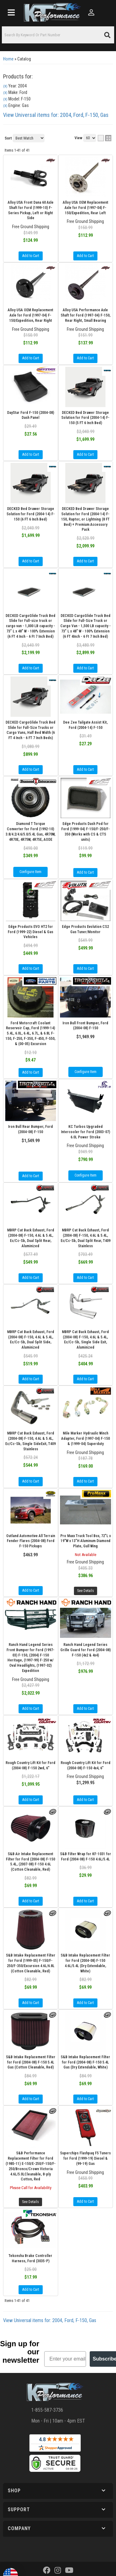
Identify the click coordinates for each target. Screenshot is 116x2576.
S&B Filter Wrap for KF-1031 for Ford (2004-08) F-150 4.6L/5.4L (85, 1856)
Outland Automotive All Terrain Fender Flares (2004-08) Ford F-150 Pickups (30, 1541)
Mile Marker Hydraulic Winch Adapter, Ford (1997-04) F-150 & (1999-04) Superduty (85, 1438)
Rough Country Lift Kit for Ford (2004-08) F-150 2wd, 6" (30, 1765)
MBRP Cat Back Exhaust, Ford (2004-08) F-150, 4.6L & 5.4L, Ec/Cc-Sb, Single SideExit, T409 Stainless (30, 1441)
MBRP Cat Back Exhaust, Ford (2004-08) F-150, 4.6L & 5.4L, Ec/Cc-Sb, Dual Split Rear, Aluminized (30, 1238)
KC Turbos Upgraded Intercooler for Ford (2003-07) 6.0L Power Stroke (85, 1131)
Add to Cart (30, 1072)
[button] (58, 2491)
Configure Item (86, 1072)
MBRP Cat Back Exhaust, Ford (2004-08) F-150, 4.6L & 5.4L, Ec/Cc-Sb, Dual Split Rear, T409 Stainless (85, 1238)
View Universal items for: (49, 2320)
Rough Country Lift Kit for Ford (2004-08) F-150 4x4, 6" (85, 1765)
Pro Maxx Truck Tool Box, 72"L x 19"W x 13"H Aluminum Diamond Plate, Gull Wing (85, 1541)
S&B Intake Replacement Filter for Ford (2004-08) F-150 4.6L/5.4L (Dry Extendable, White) (85, 1963)
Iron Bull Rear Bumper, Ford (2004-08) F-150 (30, 1129)
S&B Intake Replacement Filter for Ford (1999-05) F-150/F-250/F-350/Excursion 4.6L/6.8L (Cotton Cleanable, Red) (30, 1963)
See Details (85, 1591)
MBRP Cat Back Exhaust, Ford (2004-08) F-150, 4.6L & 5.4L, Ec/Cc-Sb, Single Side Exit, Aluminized (85, 1340)
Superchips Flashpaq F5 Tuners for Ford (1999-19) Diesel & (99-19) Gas (85, 2158)
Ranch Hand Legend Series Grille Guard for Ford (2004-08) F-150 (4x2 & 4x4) (85, 1650)
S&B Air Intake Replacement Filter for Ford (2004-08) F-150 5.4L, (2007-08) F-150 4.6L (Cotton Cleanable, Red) (30, 1862)
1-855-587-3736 (47, 2410)
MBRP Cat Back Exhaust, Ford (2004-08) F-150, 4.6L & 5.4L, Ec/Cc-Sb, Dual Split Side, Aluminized (30, 1340)
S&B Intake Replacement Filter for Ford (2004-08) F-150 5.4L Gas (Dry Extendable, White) (85, 2062)
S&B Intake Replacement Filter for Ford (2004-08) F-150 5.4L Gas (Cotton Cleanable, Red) (30, 2062)
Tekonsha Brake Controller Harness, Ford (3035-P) (30, 2258)
